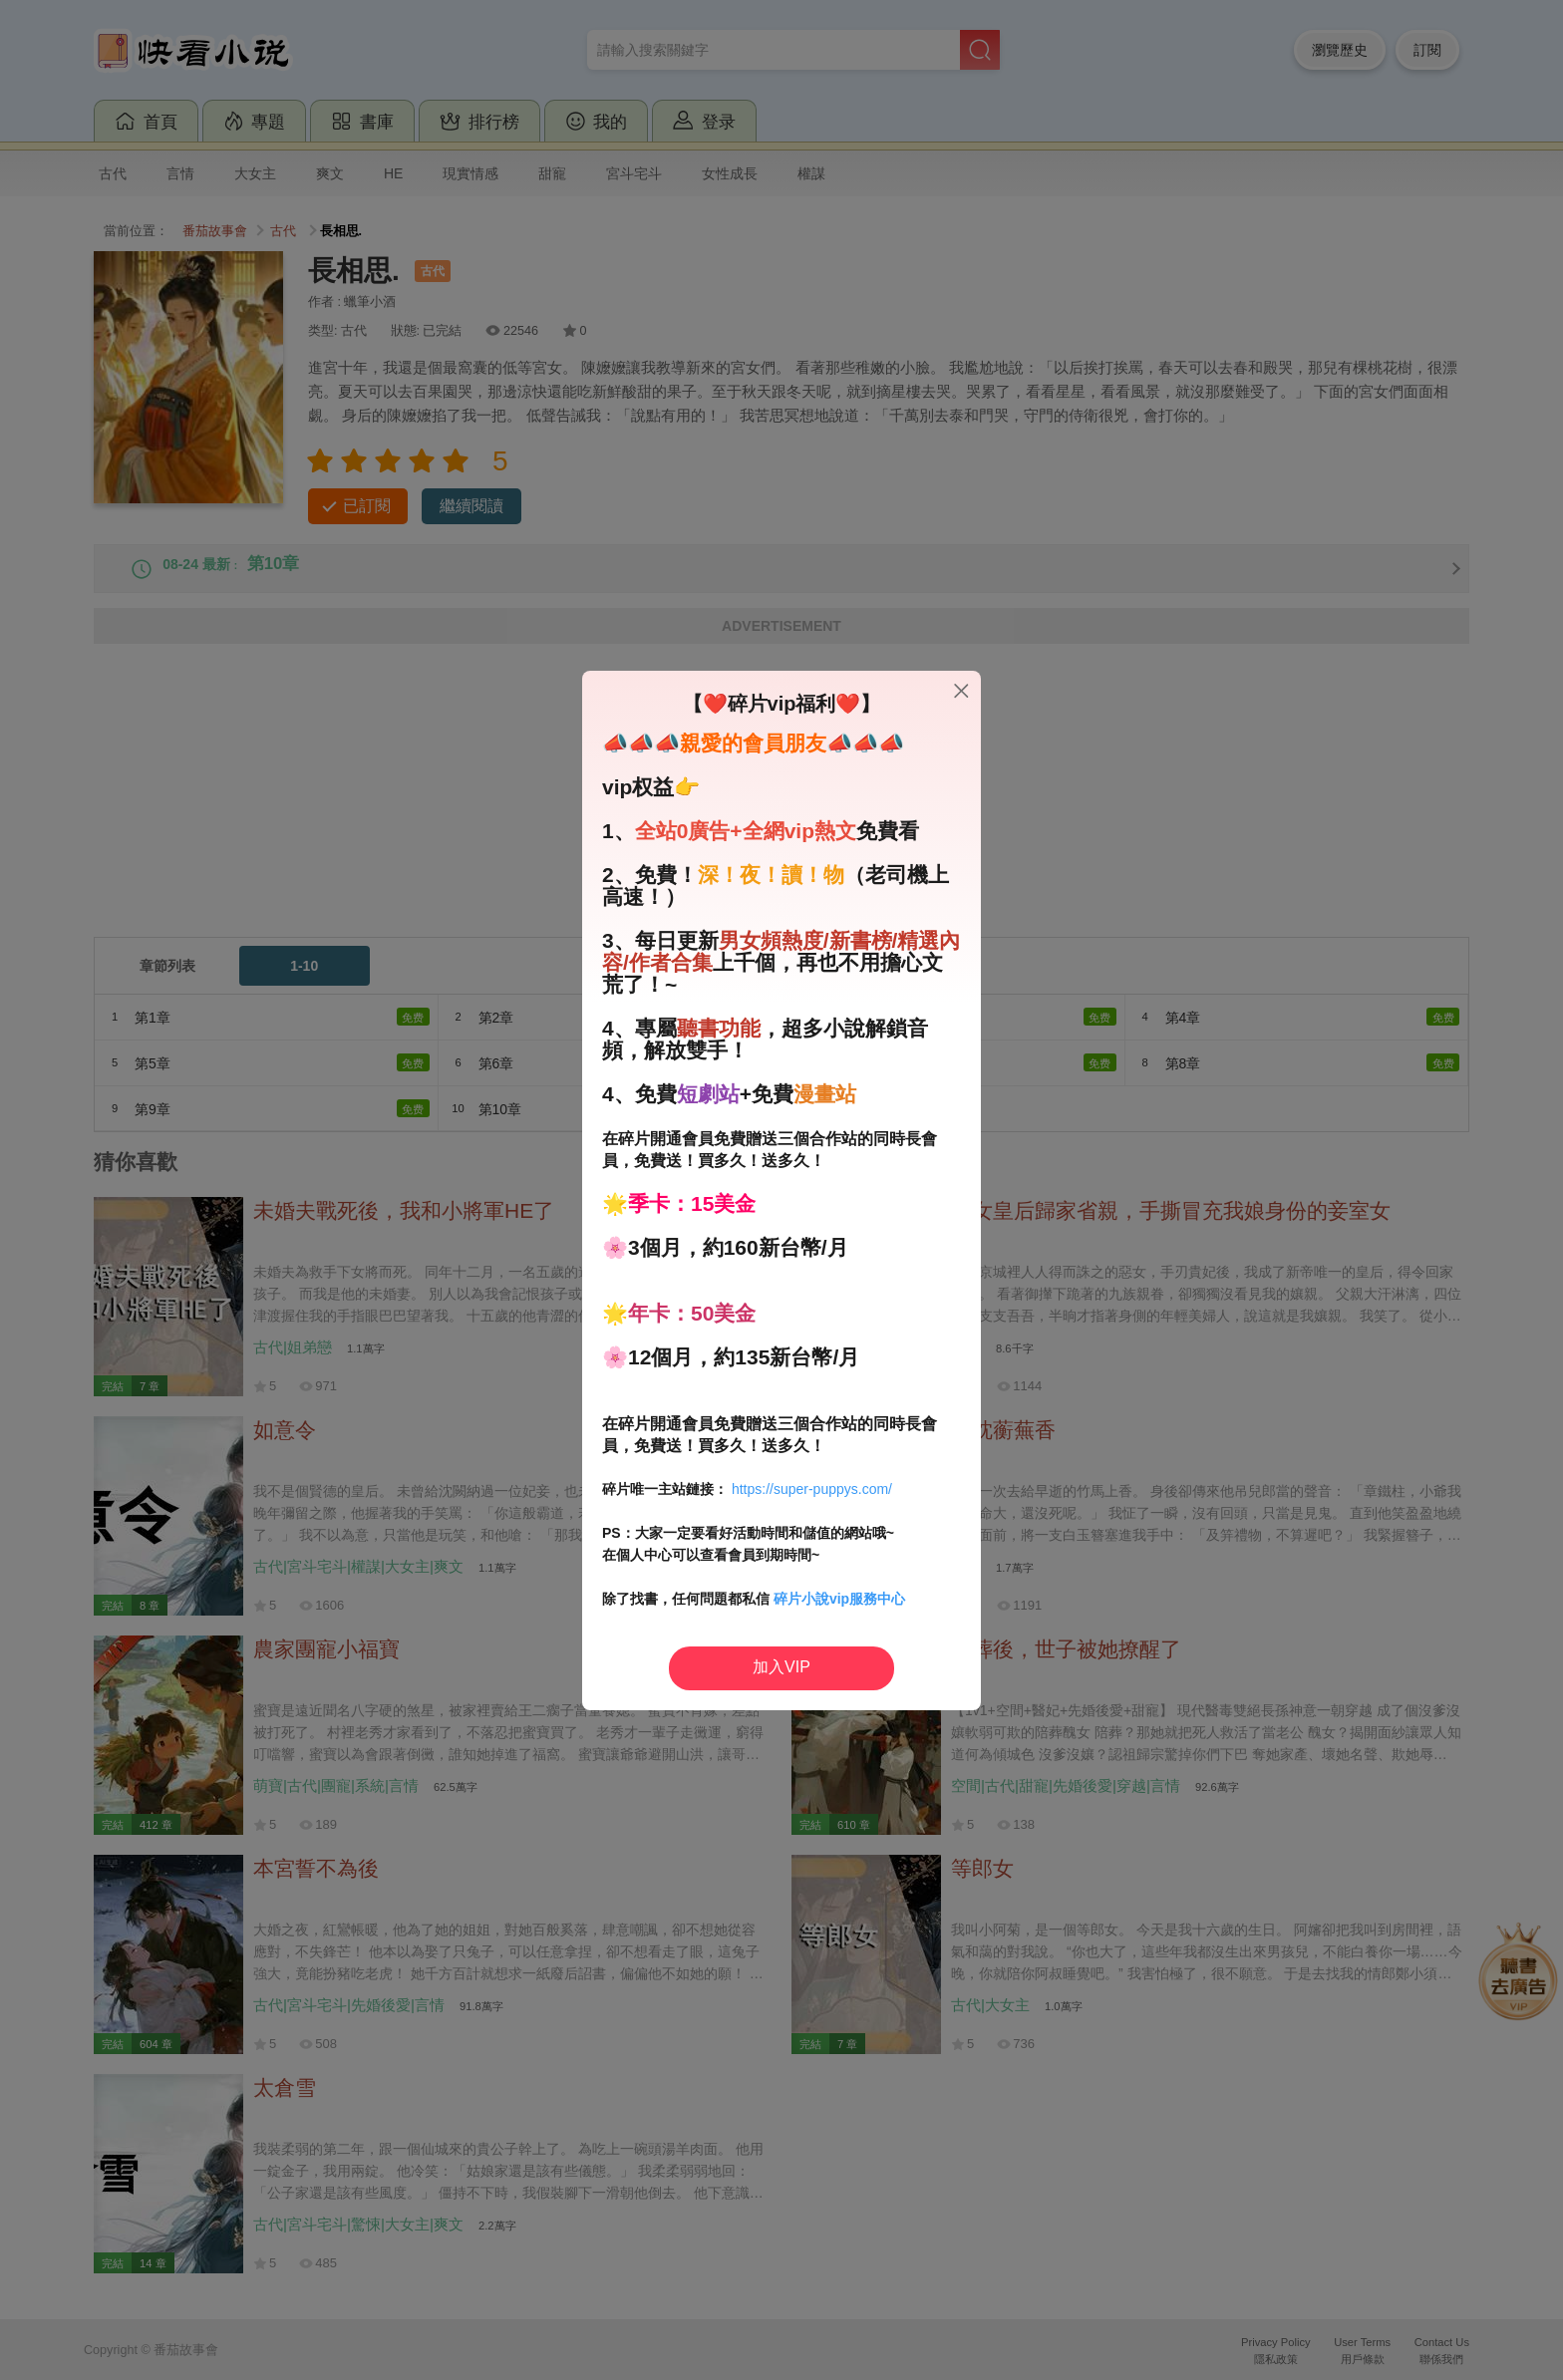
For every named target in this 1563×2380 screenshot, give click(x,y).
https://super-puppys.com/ (812, 1489)
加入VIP (781, 1666)
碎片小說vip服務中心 (839, 1599)
